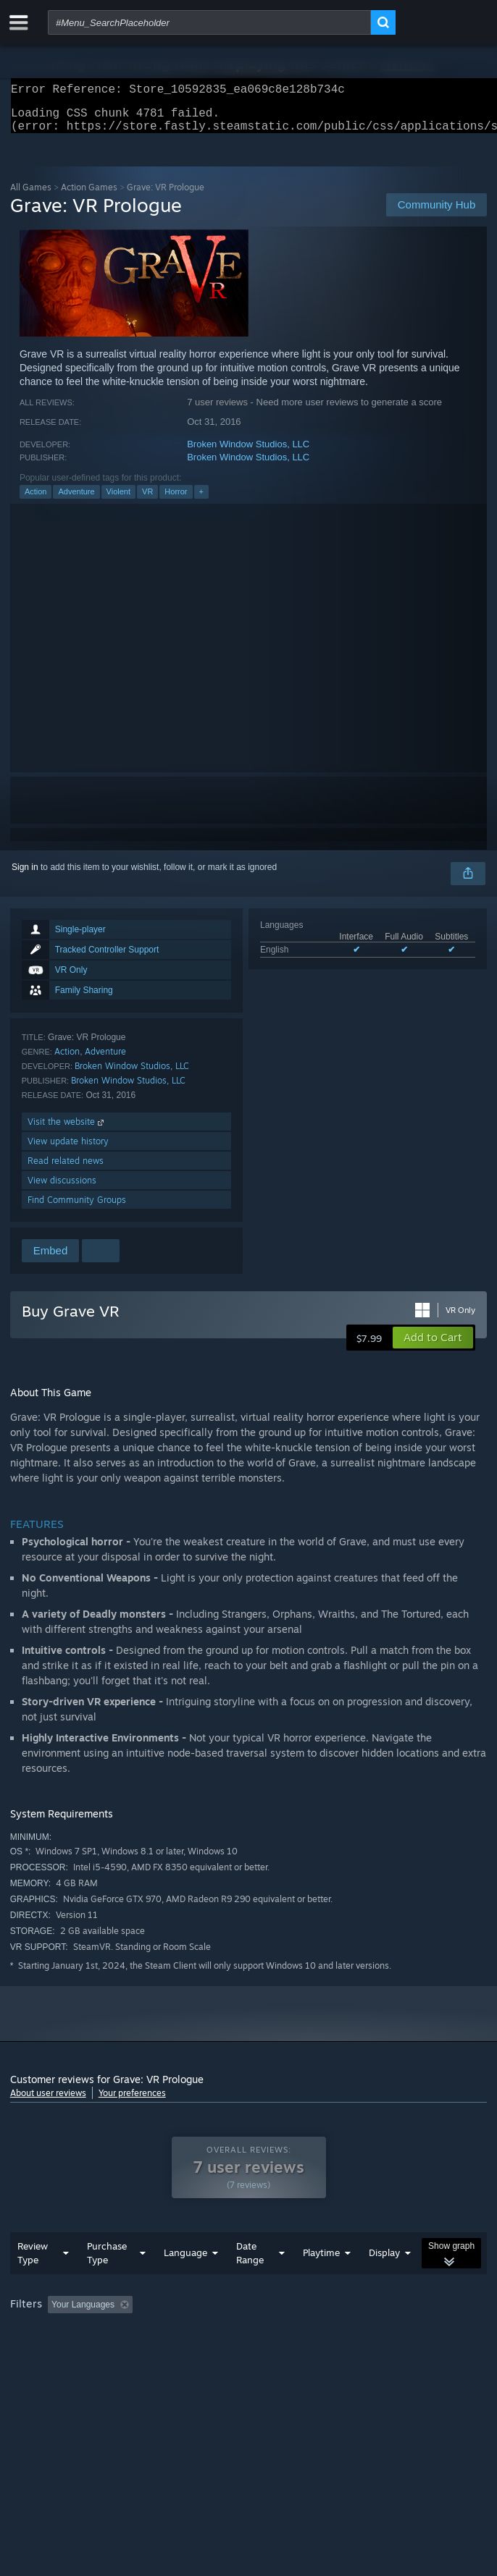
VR (147, 500)
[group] (249, 2343)
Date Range (250, 2281)
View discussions (62, 1188)
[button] (433, 1346)
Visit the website (67, 1130)
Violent (118, 500)
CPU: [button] (267, 2353)
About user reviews (48, 2101)
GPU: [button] (316, 2353)
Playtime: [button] (341, 2333)
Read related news (66, 1169)
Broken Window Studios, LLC (248, 452)
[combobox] (209, 22)
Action (36, 500)
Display (384, 2281)
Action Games (89, 195)
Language (185, 2281)
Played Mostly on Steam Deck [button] (72, 2353)
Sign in (25, 876)
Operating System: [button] (193, 2353)
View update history (68, 1149)
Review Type (32, 2281)
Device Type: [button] (380, 2353)
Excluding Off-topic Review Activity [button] (229, 2333)
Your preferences (132, 2101)
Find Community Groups (77, 1208)
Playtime (321, 2281)
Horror (175, 500)
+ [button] (201, 500)
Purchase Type (107, 2281)
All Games (30, 195)
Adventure (76, 500)
